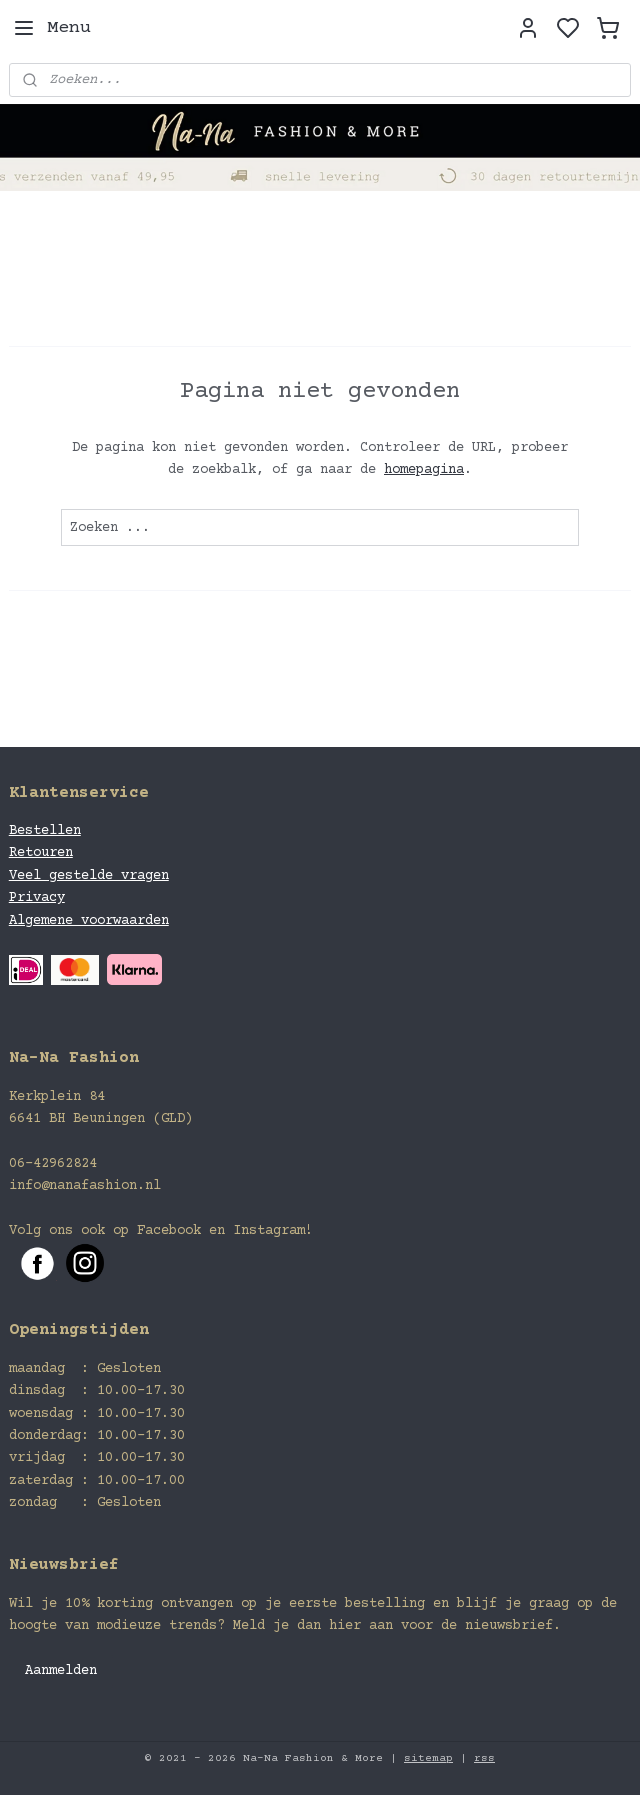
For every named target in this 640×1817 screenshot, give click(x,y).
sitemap (428, 1758)
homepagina (424, 470)
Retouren (41, 853)
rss (484, 1758)
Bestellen (45, 831)
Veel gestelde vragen (89, 876)
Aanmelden (61, 1671)
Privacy (37, 898)
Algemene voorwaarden (89, 921)
